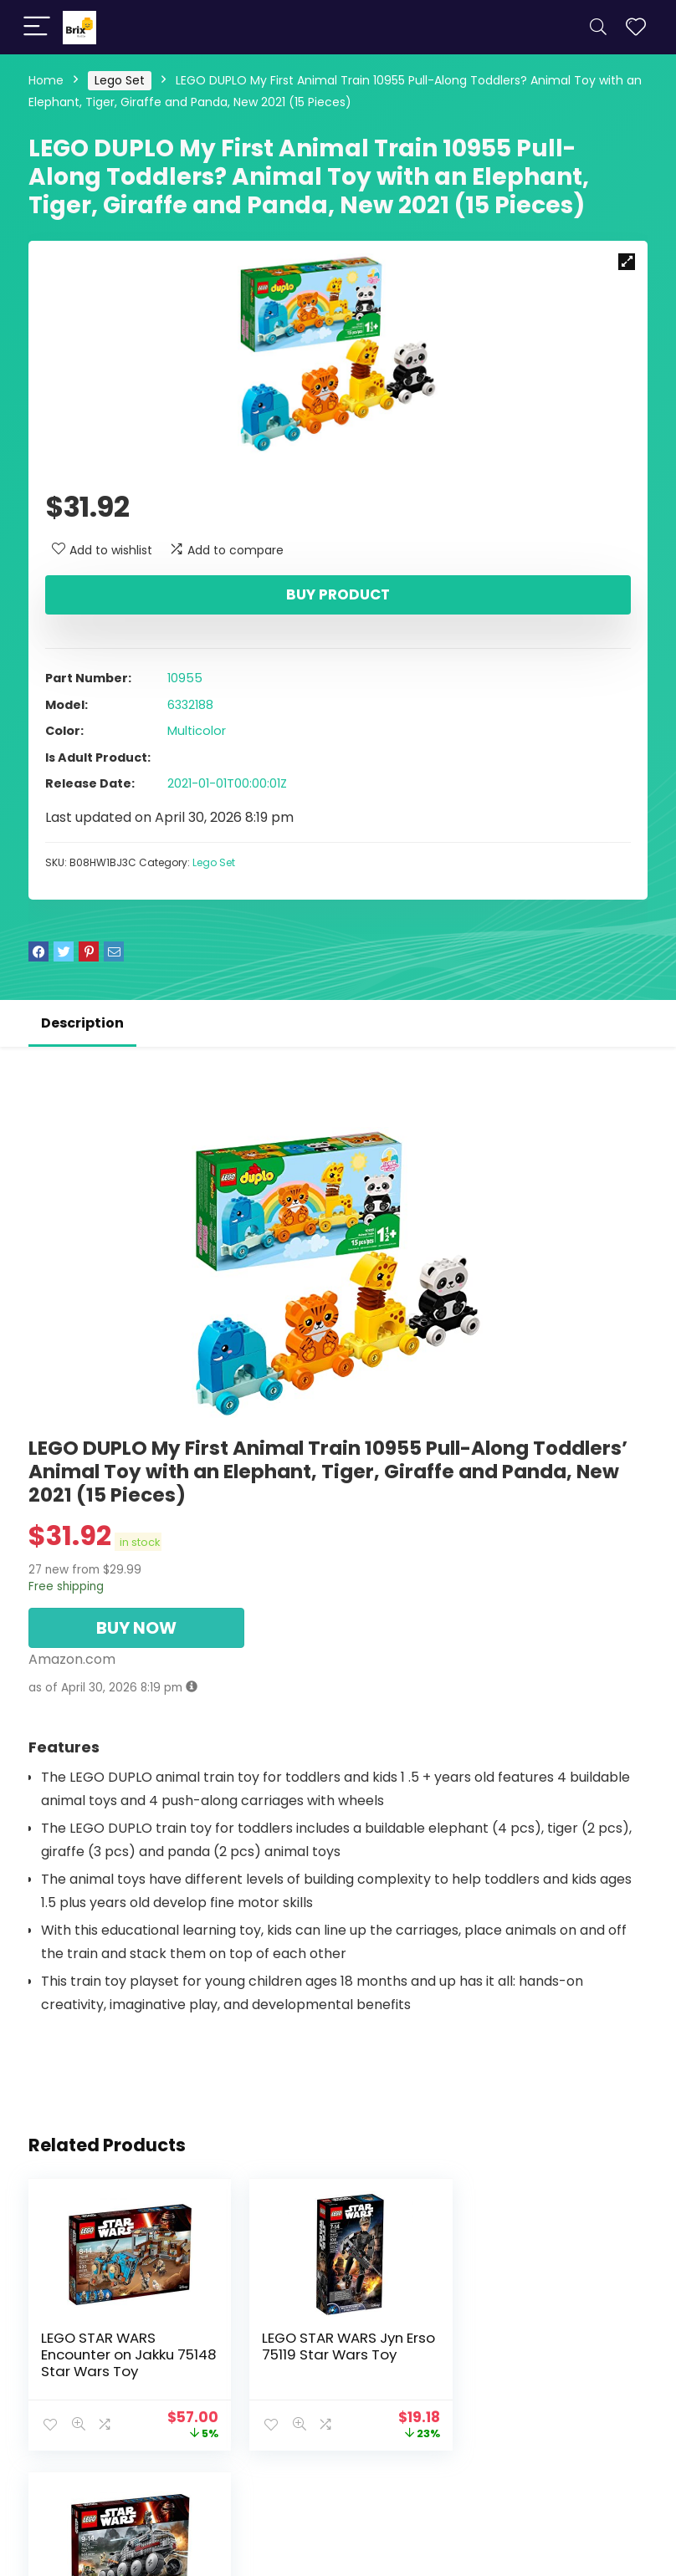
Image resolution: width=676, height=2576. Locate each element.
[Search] (598, 27)
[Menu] (37, 27)
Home (46, 80)
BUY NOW (136, 1628)
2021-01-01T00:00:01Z (227, 783)
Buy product (338, 594)
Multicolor (196, 730)
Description (82, 1023)
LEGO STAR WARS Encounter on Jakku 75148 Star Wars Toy (111, 2354)
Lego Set (120, 80)
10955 (184, 678)
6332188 (190, 704)
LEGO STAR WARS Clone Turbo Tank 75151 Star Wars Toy (545, 2354)
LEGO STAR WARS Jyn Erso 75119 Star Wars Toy (337, 2346)
